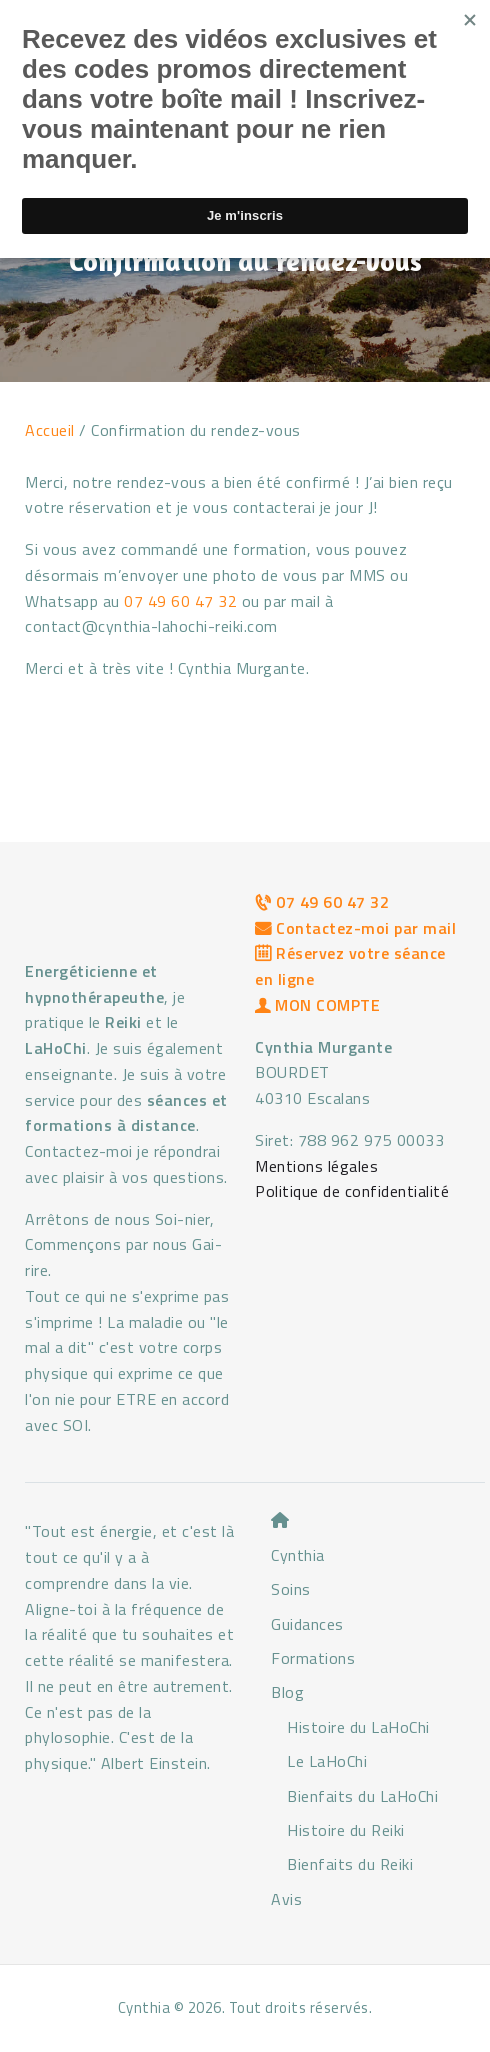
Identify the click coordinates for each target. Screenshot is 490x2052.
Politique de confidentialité (352, 1191)
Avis (286, 1899)
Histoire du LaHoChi (358, 1727)
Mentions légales (316, 1166)
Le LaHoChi (327, 1761)
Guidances (307, 1624)
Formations (313, 1658)
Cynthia (298, 1555)
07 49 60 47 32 (180, 601)
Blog (287, 1692)
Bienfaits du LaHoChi (362, 1796)
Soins (291, 1589)
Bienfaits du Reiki (350, 1864)
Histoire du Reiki (346, 1830)
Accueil (50, 430)
